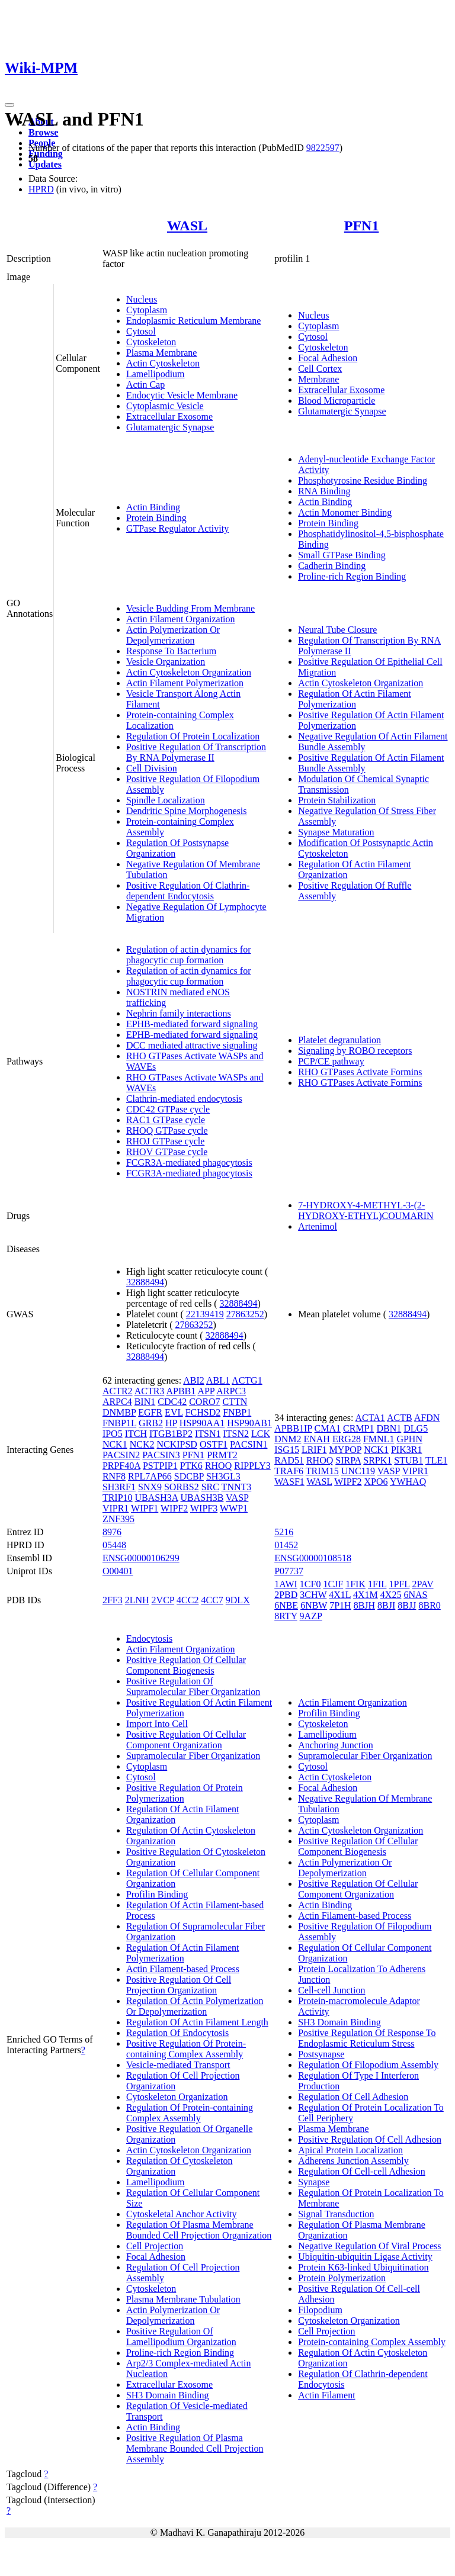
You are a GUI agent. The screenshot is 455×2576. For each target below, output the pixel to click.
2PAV (422, 1584)
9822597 (322, 148)
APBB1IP (293, 1428)
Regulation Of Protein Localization (192, 736)
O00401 (117, 1571)
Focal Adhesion (327, 358)
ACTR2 (117, 1391)
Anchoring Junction (335, 1745)
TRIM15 (322, 1471)
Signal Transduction (336, 2214)
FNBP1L (119, 1423)
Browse (43, 132)
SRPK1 (377, 1460)
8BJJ (407, 1605)
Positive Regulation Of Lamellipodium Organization (181, 2336)
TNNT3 (237, 1487)
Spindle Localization (165, 800)
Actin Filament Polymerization (184, 683)
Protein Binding (156, 518)
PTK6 (191, 1466)
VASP (237, 1498)
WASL (187, 225)
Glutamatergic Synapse (170, 427)
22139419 (205, 1314)
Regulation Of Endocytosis (177, 2033)
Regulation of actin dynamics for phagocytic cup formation (188, 954)
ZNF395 (118, 1519)
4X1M (365, 1595)
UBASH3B (201, 1498)
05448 (114, 1545)
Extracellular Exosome (169, 416)
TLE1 (436, 1460)
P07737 (288, 1571)
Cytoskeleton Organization (177, 2097)
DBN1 (389, 1428)
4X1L (340, 1595)
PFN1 (361, 225)
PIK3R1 (406, 1450)
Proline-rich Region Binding (352, 576)
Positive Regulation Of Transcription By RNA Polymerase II (196, 752)
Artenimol (317, 1226)
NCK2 (142, 1444)
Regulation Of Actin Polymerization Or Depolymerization (195, 2006)
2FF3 (112, 1600)
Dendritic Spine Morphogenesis (186, 811)
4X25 (391, 1595)
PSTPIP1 (160, 1466)
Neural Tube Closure (337, 630)
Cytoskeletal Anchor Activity (181, 2214)
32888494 (145, 1282)
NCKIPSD (176, 1444)
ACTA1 (370, 1418)
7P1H (340, 1605)
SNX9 (150, 1487)
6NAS (415, 1595)
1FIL (377, 1584)
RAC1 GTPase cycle (165, 1120)
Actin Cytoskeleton (163, 363)
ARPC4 (117, 1402)
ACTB (399, 1418)
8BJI (386, 1605)
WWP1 (234, 1508)
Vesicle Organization (165, 662)
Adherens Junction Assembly (353, 2161)
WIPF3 (203, 1508)
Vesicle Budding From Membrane (190, 608)
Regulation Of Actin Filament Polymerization (354, 699)
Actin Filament (326, 2395)
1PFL (399, 1584)
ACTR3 (149, 1391)
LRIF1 (314, 1450)
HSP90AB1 (249, 1423)
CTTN (235, 1402)
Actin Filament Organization (180, 619)
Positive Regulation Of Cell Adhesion (369, 2139)
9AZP (311, 1616)
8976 (111, 1532)
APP (205, 1391)
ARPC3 (231, 1391)
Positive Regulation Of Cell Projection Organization (178, 1984)
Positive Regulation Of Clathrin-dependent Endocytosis (187, 890)
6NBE (286, 1605)
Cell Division (151, 768)
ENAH (316, 1439)
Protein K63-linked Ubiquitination (363, 2267)
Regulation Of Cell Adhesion (353, 2097)
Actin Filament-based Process (182, 1969)
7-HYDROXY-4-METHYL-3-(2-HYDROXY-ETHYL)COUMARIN (365, 1210)
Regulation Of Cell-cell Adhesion (361, 2171)
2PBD (285, 1595)
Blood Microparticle (336, 400)
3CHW (313, 1595)
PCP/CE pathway (331, 1061)
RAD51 (289, 1460)
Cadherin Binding (332, 566)
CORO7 (204, 1402)
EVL (174, 1412)
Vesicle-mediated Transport (178, 2065)
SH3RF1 (119, 1487)
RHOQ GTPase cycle (167, 1130)
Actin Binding (153, 507)
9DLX (238, 1600)
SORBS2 (181, 1487)
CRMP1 (358, 1428)
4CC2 (187, 1600)
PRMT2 (222, 1455)
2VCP (163, 1600)
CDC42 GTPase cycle (168, 1109)
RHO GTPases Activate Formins (360, 1072)
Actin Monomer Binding (345, 512)
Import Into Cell (157, 1724)
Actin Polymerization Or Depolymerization (173, 635)
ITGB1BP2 (171, 1434)
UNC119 (358, 1471)
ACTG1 (247, 1380)
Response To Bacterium (171, 651)
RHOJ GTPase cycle (165, 1141)
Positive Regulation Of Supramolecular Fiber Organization (193, 1686)
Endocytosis (149, 1638)
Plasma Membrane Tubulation (183, 2299)
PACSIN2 (121, 1455)
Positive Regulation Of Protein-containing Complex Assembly (186, 2048)
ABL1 (218, 1380)
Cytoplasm (146, 310)
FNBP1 (237, 1412)
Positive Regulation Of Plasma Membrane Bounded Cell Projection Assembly (195, 2448)
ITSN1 (208, 1434)
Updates (45, 164)
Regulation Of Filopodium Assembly (368, 2065)
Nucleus (141, 299)
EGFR (150, 1412)
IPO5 (112, 1434)
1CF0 (310, 1584)
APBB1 (181, 1391)
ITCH (136, 1434)
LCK (260, 1434)
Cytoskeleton (151, 342)
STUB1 (408, 1460)
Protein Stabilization (337, 800)
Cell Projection (154, 2246)
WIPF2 (174, 1508)
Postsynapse (321, 2054)
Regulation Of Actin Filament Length (197, 2022)
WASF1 (289, 1482)
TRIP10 (117, 1498)
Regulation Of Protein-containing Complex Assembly (189, 2112)
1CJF (333, 1584)
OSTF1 (214, 1444)
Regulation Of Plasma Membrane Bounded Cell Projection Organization (198, 2230)
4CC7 (212, 1600)
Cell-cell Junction (331, 1990)
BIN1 (145, 1402)
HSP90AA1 (202, 1423)
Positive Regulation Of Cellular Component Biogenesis (186, 1665)
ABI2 (193, 1380)
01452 (286, 1545)
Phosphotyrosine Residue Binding (362, 480)
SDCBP (189, 1476)
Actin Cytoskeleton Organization (188, 672)
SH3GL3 (223, 1476)
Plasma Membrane (161, 353)
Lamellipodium (155, 374)
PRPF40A (121, 1466)
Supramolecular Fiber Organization (193, 1756)
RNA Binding (324, 491)
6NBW (313, 1605)
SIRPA (348, 1460)
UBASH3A (156, 1498)
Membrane (318, 379)
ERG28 (346, 1439)
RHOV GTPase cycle (166, 1152)
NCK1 (114, 1444)
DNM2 (287, 1439)
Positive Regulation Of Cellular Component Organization (186, 1739)
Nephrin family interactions (178, 1013)
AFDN (427, 1418)
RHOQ (218, 1466)
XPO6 (375, 1482)
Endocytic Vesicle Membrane (182, 395)
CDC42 (172, 1402)
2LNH (137, 1600)
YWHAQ (408, 1482)
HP (171, 1423)
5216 (283, 1532)
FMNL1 (378, 1439)
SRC (210, 1487)
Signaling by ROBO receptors (355, 1051)
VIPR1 (115, 1508)
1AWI (285, 1584)
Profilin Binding (157, 1894)
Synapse (313, 2182)
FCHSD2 (203, 1412)
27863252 (245, 1314)
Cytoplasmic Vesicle (165, 406)
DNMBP (119, 1412)
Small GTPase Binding (342, 555)
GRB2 (151, 1423)
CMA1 (328, 1428)
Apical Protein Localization (350, 2150)
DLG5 (415, 1428)
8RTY (285, 1616)
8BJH (364, 1605)
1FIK (355, 1584)
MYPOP (345, 1450)
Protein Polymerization (342, 2278)
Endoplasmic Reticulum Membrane (193, 321)
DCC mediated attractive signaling (192, 1045)
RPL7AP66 (150, 1476)
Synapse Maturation (336, 832)
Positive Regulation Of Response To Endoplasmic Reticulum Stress (366, 2038)
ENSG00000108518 (312, 1558)
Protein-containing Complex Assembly (372, 2342)
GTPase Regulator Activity (177, 528)
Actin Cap (145, 385)
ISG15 (286, 1450)
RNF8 (114, 1476)
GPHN (409, 1439)
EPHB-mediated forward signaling (192, 1024)
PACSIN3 (161, 1455)
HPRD (41, 189)
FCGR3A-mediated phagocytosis (189, 1162)
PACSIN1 (248, 1444)
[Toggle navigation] (9, 105)
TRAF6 (288, 1471)
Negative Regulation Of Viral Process (369, 2246)
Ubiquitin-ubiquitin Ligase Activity (365, 2257)
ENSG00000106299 (141, 1558)
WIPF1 (144, 1508)
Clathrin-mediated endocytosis (184, 1099)
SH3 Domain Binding (167, 2395)
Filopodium (320, 2310)
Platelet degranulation (339, 1040)
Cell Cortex (320, 369)
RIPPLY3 (252, 1466)
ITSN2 (236, 1434)
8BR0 (429, 1605)
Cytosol (141, 331)
